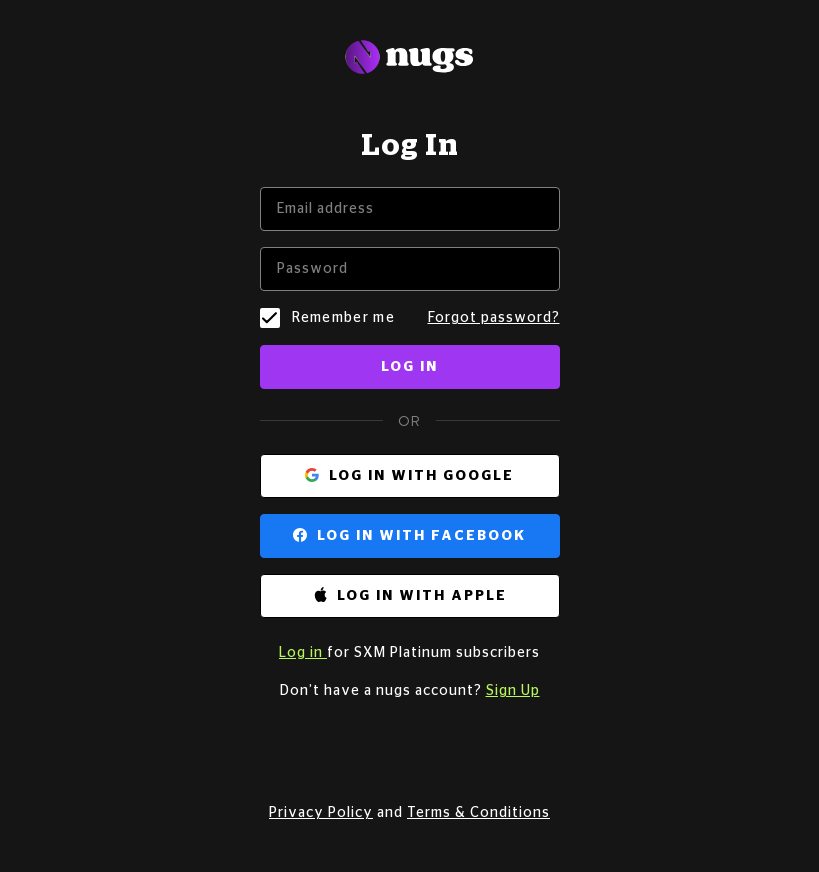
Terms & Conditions (478, 813)
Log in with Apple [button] (422, 596)
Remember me (343, 318)
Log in (409, 367)
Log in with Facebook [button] (421, 536)
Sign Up (513, 691)
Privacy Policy (321, 813)
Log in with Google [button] (421, 476)
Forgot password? (494, 318)
